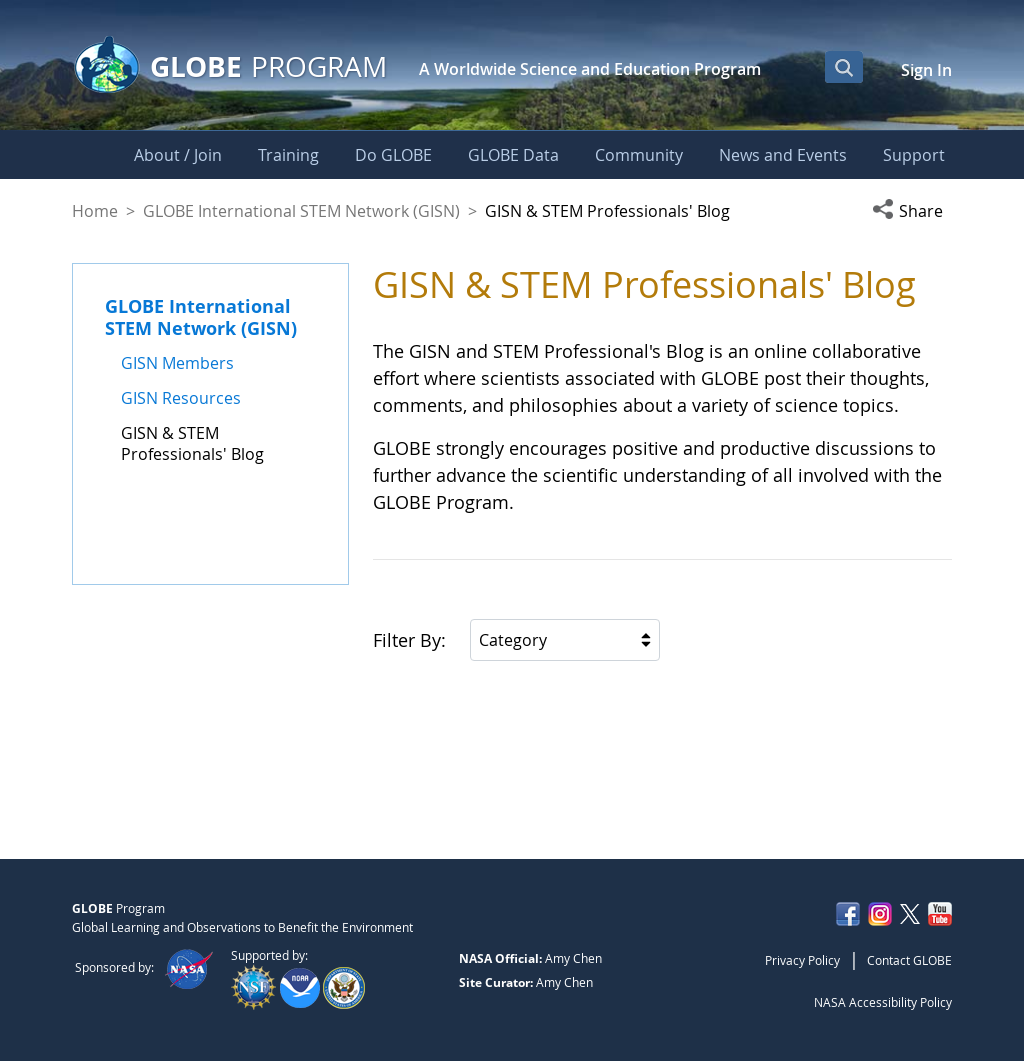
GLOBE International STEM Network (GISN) (301, 211)
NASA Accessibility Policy (883, 1002)
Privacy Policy (802, 960)
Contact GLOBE (909, 960)
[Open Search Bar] (844, 67)
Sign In (926, 70)
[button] (912, 211)
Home (95, 211)
